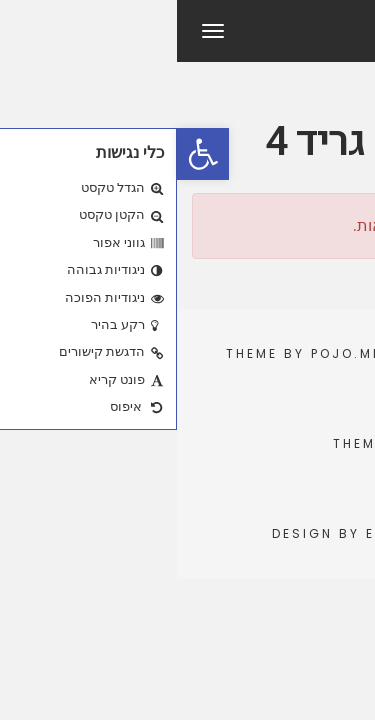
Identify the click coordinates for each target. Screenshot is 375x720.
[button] (26, 154)
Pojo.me (169, 353)
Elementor (235, 533)
